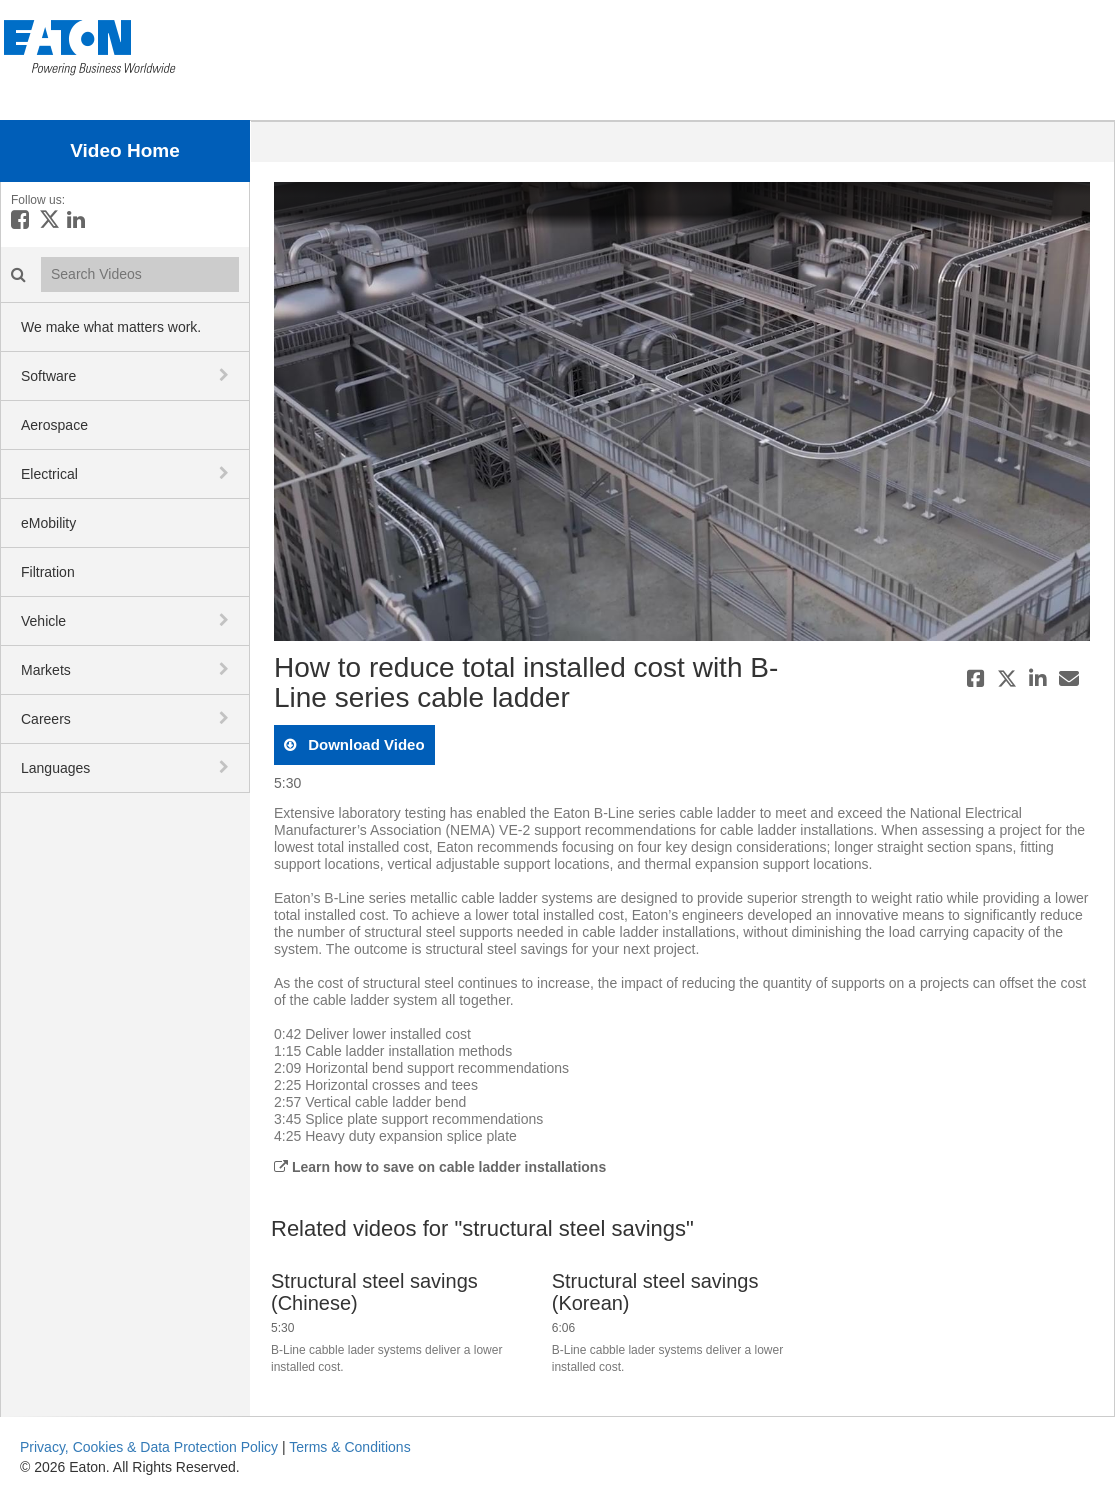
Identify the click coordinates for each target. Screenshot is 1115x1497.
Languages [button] (55, 768)
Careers (46, 719)
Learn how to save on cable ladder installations (440, 1167)
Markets (46, 670)
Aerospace (54, 425)
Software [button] (48, 376)
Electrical (49, 474)
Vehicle (43, 621)
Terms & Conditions (349, 1447)
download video (364, 744)
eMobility (48, 523)
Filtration (48, 572)
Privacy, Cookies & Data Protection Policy (149, 1447)
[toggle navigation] (226, 375)
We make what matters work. (111, 327)
